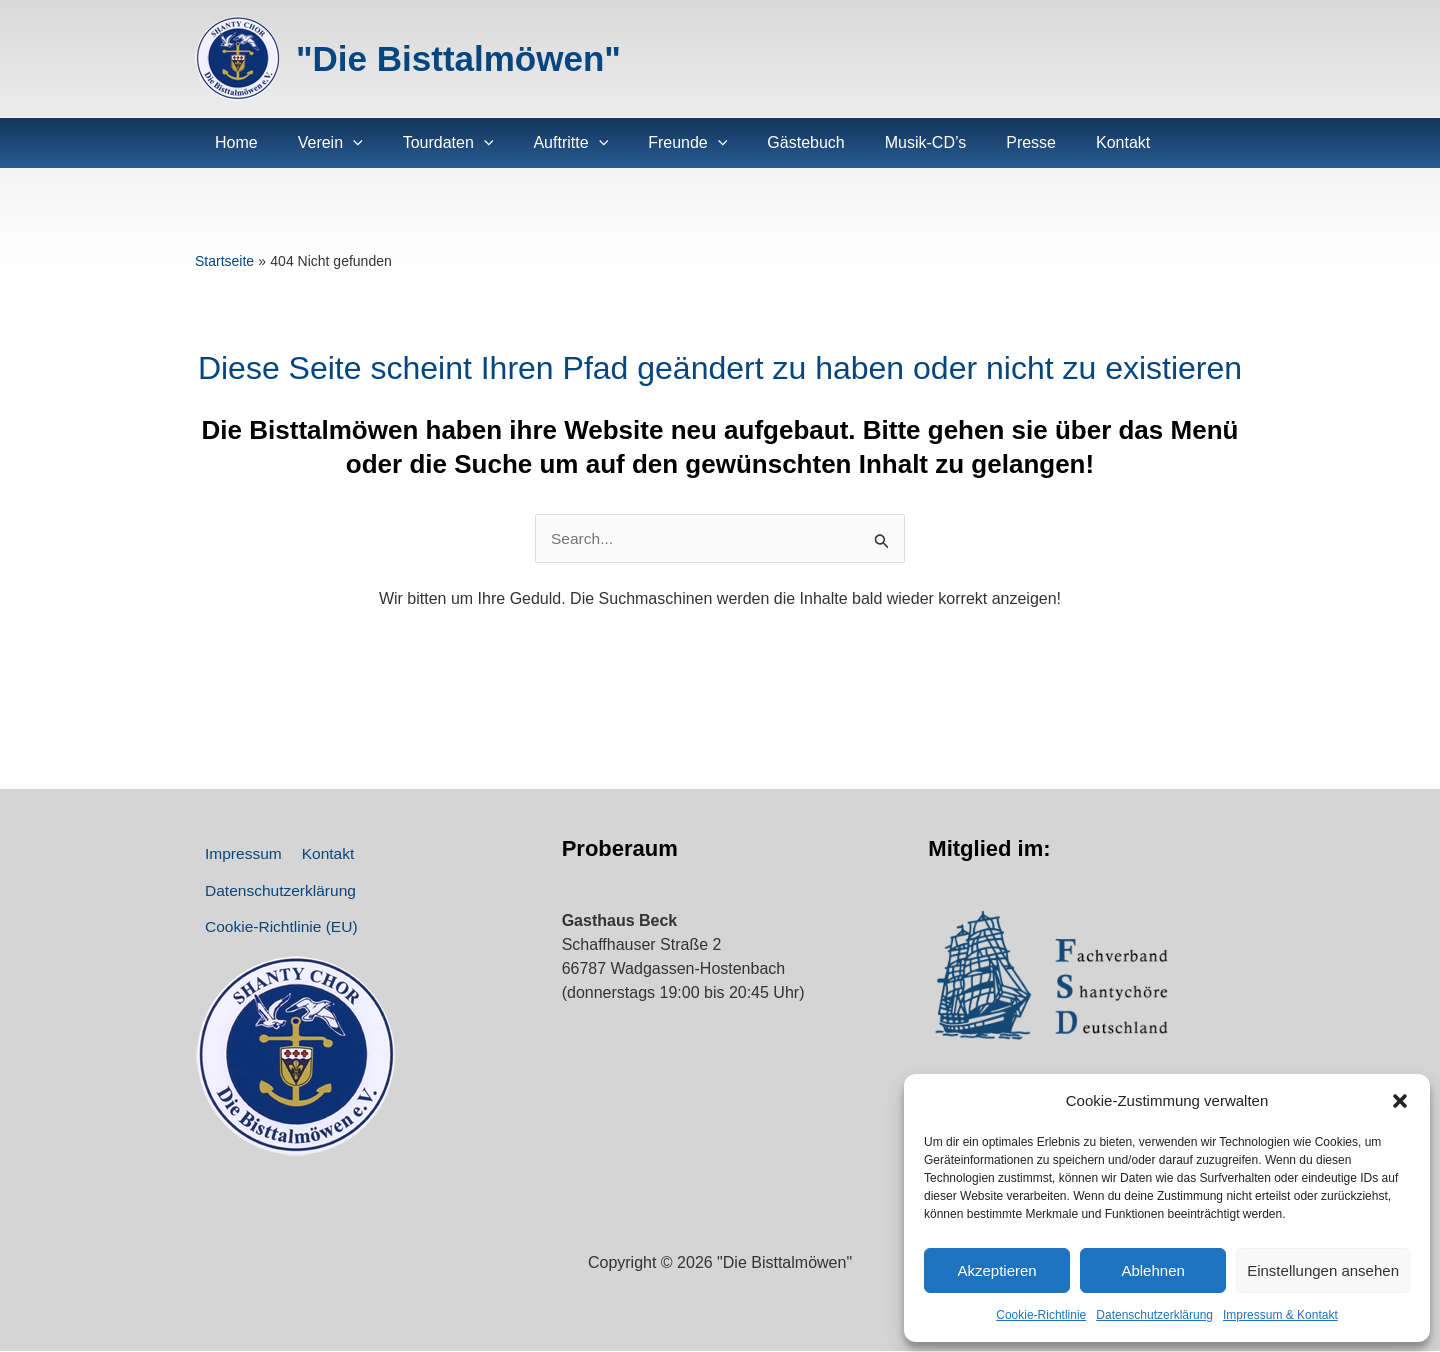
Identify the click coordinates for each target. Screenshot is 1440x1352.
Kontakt (316, 857)
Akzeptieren (996, 1270)
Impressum (239, 857)
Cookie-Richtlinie (1041, 1315)
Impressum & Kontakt (1280, 1315)
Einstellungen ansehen (1323, 1270)
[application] (341, 143)
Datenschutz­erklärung (1154, 1315)
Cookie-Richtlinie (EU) (278, 945)
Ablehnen (1152, 1270)
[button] (1400, 1101)
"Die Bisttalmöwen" (458, 58)
